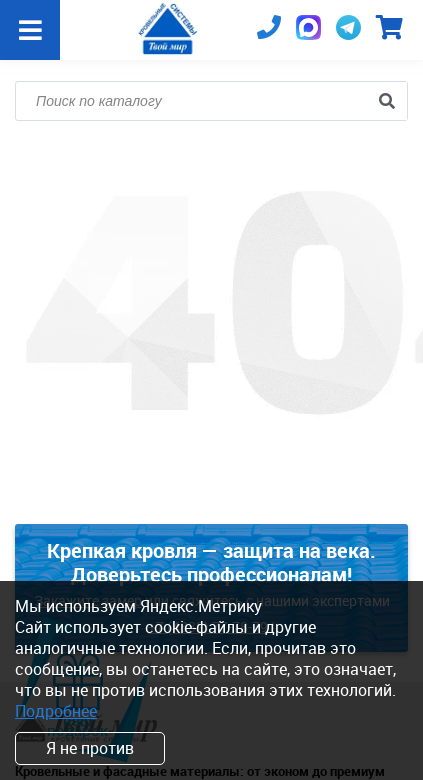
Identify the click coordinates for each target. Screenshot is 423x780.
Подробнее (56, 711)
